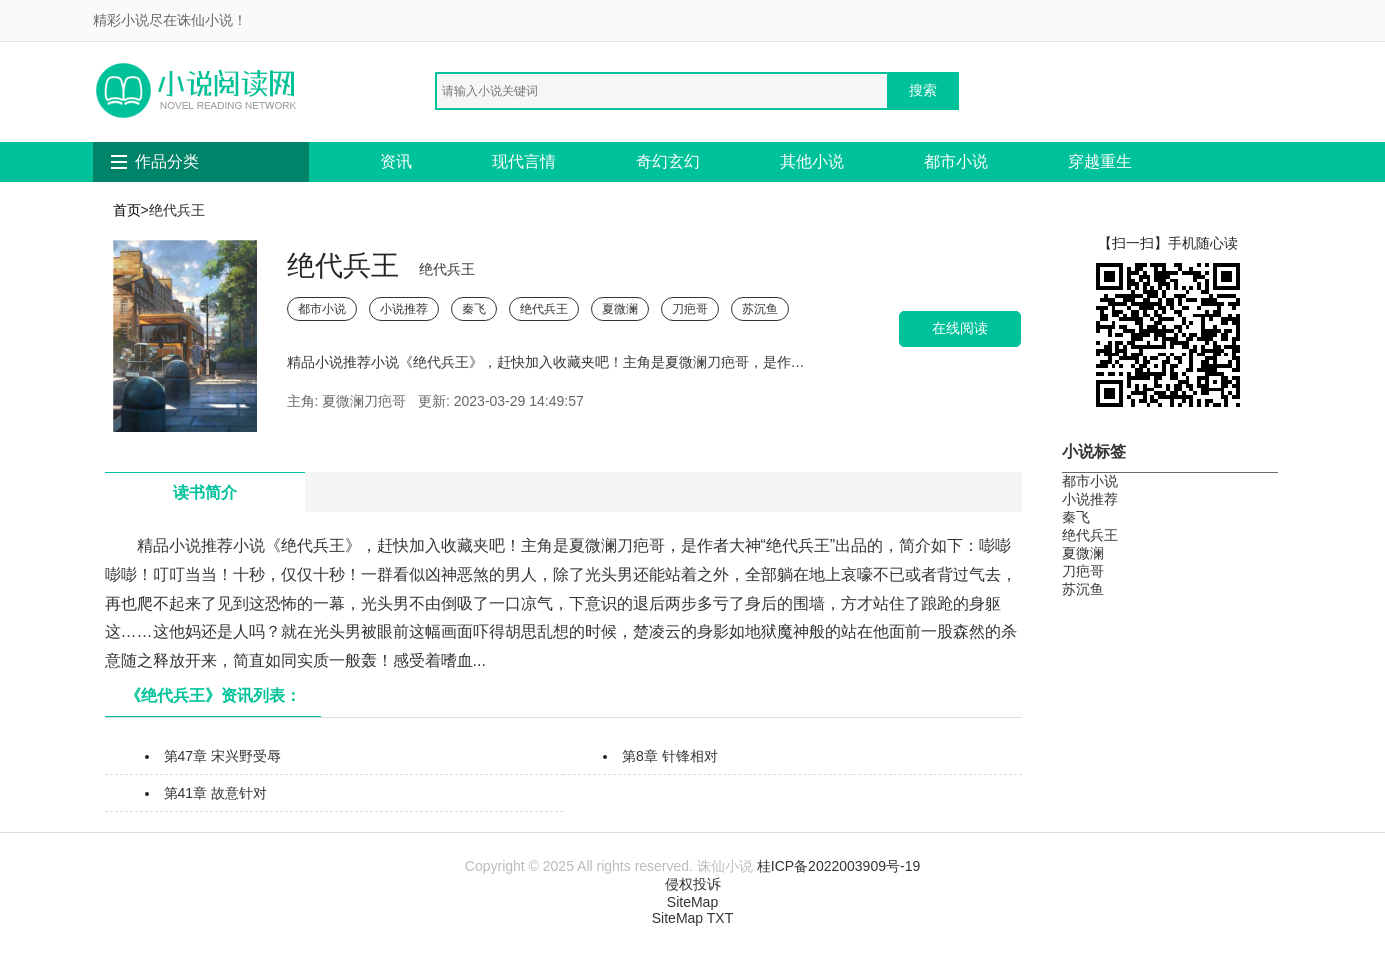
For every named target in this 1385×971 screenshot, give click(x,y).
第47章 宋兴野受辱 (222, 756)
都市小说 (956, 161)
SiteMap (692, 902)
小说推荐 (404, 309)
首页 (127, 210)
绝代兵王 (544, 309)
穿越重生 (1100, 161)
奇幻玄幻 (668, 161)
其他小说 (812, 161)
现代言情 (524, 161)
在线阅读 (960, 328)
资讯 (396, 161)
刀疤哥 (690, 309)
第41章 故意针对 (215, 793)
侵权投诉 (693, 884)
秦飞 (474, 309)
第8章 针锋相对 (670, 756)
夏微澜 (620, 309)
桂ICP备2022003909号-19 (838, 866)
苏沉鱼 (760, 309)
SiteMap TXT (692, 918)
